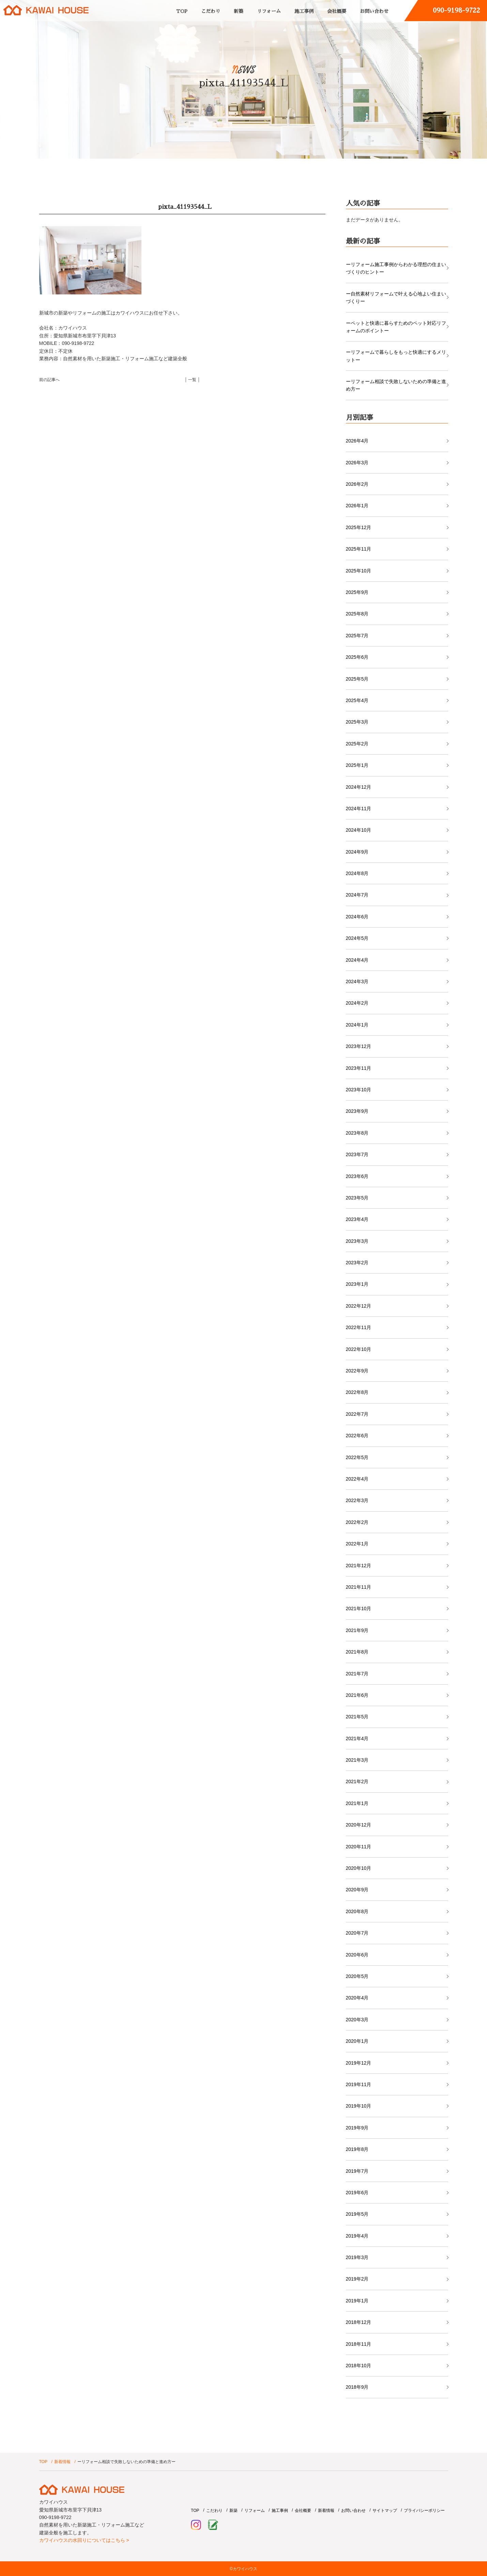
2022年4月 (357, 1479)
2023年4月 (357, 1219)
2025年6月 (357, 657)
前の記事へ (49, 379)
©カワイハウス (243, 2568)
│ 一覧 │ (192, 379)
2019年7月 (357, 2171)
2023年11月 (358, 1068)
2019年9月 (357, 2127)
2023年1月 (357, 1284)
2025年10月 (358, 570)
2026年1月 (357, 505)
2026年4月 (357, 440)
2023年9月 (357, 1111)
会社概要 (336, 11)
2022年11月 (358, 1327)
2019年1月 (357, 2300)
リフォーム (269, 11)
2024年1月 (357, 1025)
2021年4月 (357, 1738)
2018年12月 (358, 2322)
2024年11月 (358, 808)
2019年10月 (358, 2106)
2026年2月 (357, 484)
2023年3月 (357, 1241)
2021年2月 (357, 1781)
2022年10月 (358, 1349)
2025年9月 (357, 592)
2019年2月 (357, 2279)
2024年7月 (357, 895)
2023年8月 (357, 1133)
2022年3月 (357, 1500)
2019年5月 (357, 2214)
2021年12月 (358, 1565)
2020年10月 (358, 1868)
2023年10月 (358, 1089)
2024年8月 (357, 873)
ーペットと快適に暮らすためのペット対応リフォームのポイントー (396, 326)
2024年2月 (357, 1003)
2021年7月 (357, 1673)
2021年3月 (357, 1760)
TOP (181, 11)
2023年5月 (357, 1197)
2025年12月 (358, 527)
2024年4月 (357, 960)
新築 (238, 11)
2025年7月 (357, 635)
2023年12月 (358, 1046)
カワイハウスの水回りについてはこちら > (84, 2540)
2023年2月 (357, 1262)
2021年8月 (357, 1652)
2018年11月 (358, 2344)
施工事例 (304, 11)
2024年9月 (357, 852)
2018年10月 (358, 2365)
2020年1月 (357, 2041)
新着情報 (62, 2461)
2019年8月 (357, 2149)
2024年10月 (358, 830)
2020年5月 (357, 1976)
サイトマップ (384, 2510)
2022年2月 (357, 1522)
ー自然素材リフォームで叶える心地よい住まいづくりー (396, 297)
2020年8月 (357, 1911)
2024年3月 (357, 981)
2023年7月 (357, 1154)
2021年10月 (358, 1608)
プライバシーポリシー (424, 2510)
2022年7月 (357, 1414)
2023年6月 (357, 1176)
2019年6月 (357, 2192)
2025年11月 (358, 549)
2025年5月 (357, 679)
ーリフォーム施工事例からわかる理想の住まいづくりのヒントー (396, 268)
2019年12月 (358, 2063)
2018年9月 (357, 2387)
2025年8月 (357, 613)
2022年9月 (357, 1370)
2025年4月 (357, 700)
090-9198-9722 (456, 10)
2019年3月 (357, 2257)
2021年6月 (357, 1695)
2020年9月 (357, 1889)
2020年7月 (357, 1933)
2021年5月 (357, 1716)
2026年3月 (357, 462)
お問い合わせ (374, 11)
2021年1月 (357, 1803)
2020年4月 (357, 1997)
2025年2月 (357, 743)
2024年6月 (357, 916)
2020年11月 (358, 1846)
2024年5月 (357, 938)
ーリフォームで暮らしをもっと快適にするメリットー (396, 355)
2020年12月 (358, 1825)
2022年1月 (357, 1543)
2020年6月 (357, 1955)
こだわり (210, 11)
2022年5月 (357, 1457)
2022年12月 (358, 1306)
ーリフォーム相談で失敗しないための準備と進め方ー (396, 385)
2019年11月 (358, 2084)
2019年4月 (357, 2236)
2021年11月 (358, 1587)
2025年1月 (357, 765)
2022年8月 (357, 1392)
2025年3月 (357, 722)
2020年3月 (357, 2019)
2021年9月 (357, 1630)
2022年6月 (357, 1435)
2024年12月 (358, 787)
